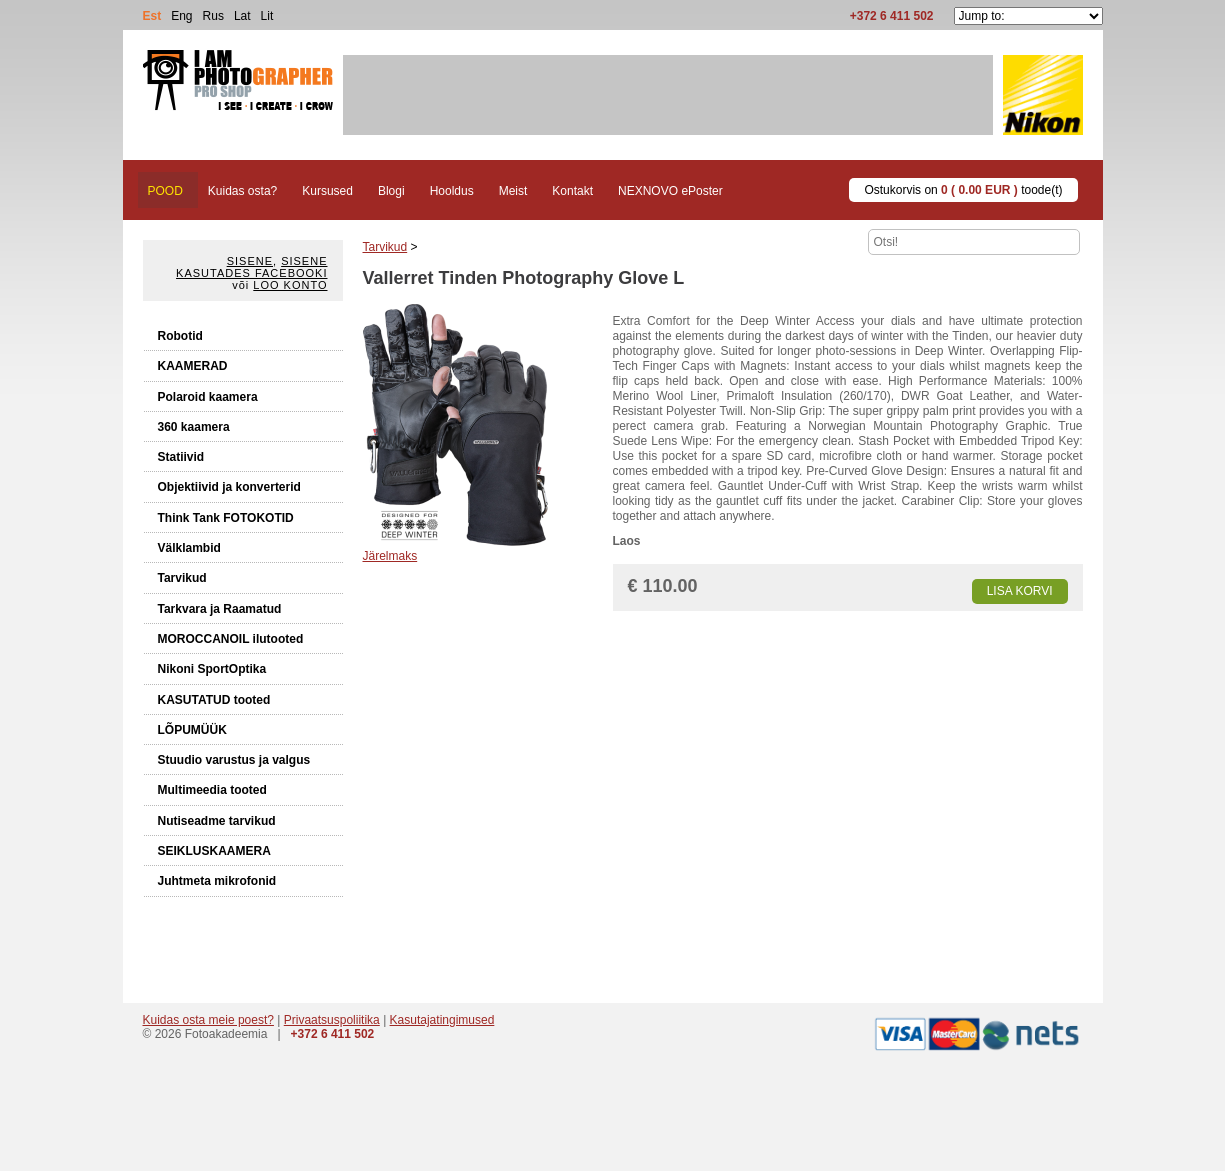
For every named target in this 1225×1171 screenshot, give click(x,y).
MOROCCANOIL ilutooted (231, 639)
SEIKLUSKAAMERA (214, 851)
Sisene (250, 261)
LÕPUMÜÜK (192, 730)
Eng (181, 16)
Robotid (180, 336)
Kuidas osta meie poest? (208, 1020)
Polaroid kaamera (208, 397)
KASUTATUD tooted (214, 700)
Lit (267, 16)
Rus (213, 16)
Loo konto (290, 285)
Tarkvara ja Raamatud (220, 609)
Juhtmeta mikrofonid (217, 881)
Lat (242, 16)
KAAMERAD (193, 366)
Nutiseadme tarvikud (217, 821)
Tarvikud (182, 578)
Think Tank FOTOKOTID (226, 518)
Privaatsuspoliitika (332, 1020)
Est (152, 16)
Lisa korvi (1020, 591)
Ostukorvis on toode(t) (963, 190)
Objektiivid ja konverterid (229, 487)
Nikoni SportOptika (212, 669)
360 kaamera (194, 427)
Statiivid (181, 457)
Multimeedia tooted (212, 790)
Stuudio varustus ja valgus (234, 760)
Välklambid (189, 548)
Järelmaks (390, 556)
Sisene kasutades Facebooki (251, 267)
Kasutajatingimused (442, 1020)
